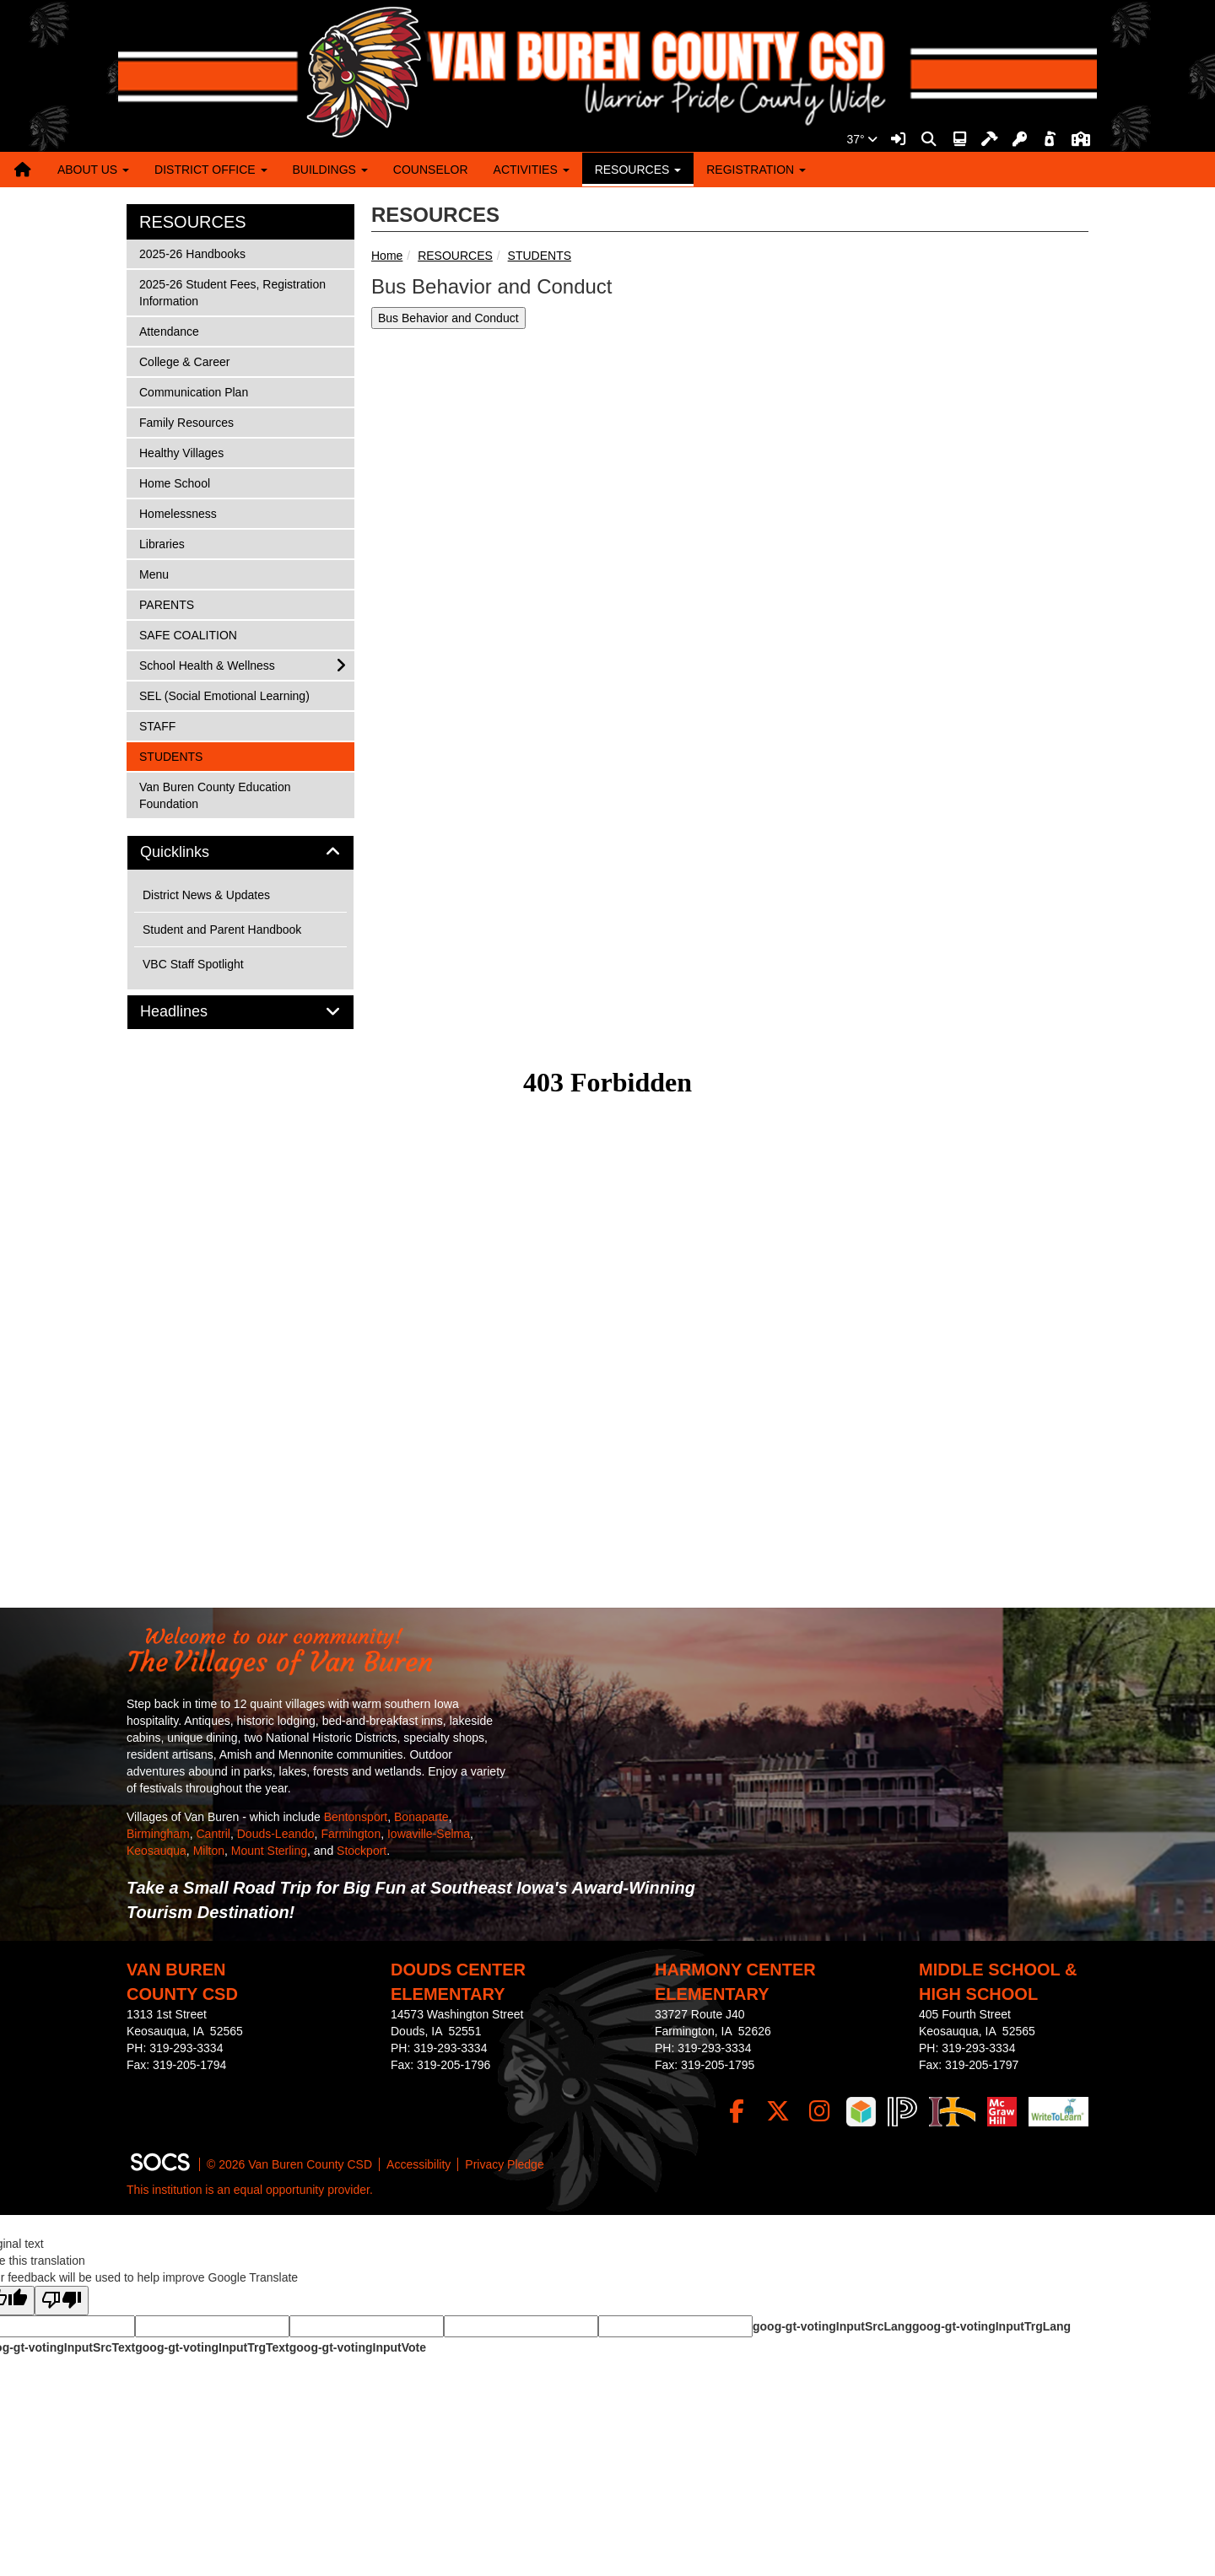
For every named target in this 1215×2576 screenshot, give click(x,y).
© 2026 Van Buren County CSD (289, 2164)
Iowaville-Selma (428, 1833)
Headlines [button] (193, 1012)
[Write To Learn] (1058, 2111)
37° (862, 139)
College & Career (184, 361)
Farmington (351, 1833)
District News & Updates (206, 895)
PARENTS (166, 603)
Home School (174, 482)
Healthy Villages (181, 452)
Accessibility (418, 2164)
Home (386, 255)
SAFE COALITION (187, 634)
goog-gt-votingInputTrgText (212, 2347)
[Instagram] (819, 2111)
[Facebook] (737, 2111)
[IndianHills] (952, 2111)
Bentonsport (356, 1817)
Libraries (161, 543)
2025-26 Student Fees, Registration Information (232, 291)
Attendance (168, 330)
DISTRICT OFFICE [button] (210, 169)
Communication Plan (193, 391)
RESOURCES (455, 255)
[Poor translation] (62, 2300)
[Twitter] (778, 2111)
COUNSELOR (430, 169)
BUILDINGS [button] (330, 169)
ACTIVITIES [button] (532, 169)
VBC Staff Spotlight (193, 964)
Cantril (213, 1833)
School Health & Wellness (206, 664)
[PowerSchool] (902, 2111)
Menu (161, 573)
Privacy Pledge (504, 2164)
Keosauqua (156, 1850)
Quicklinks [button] (193, 852)
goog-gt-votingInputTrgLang (991, 2326)
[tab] (240, 853)
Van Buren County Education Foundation (214, 794)
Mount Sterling (269, 1850)
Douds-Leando (276, 1833)
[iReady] (861, 2111)
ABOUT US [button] (93, 169)
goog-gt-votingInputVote (357, 2347)
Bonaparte (421, 1817)
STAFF (161, 725)
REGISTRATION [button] (756, 169)
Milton (208, 1850)
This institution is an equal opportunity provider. (250, 2189)
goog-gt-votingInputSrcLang (832, 2326)
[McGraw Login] (1002, 2111)
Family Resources (186, 421)
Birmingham (158, 1833)
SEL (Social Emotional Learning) (224, 695)
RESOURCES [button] (638, 169)
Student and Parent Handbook (222, 929)
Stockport (361, 1850)
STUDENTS (539, 255)
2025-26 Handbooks (192, 253)
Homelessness (177, 512)
